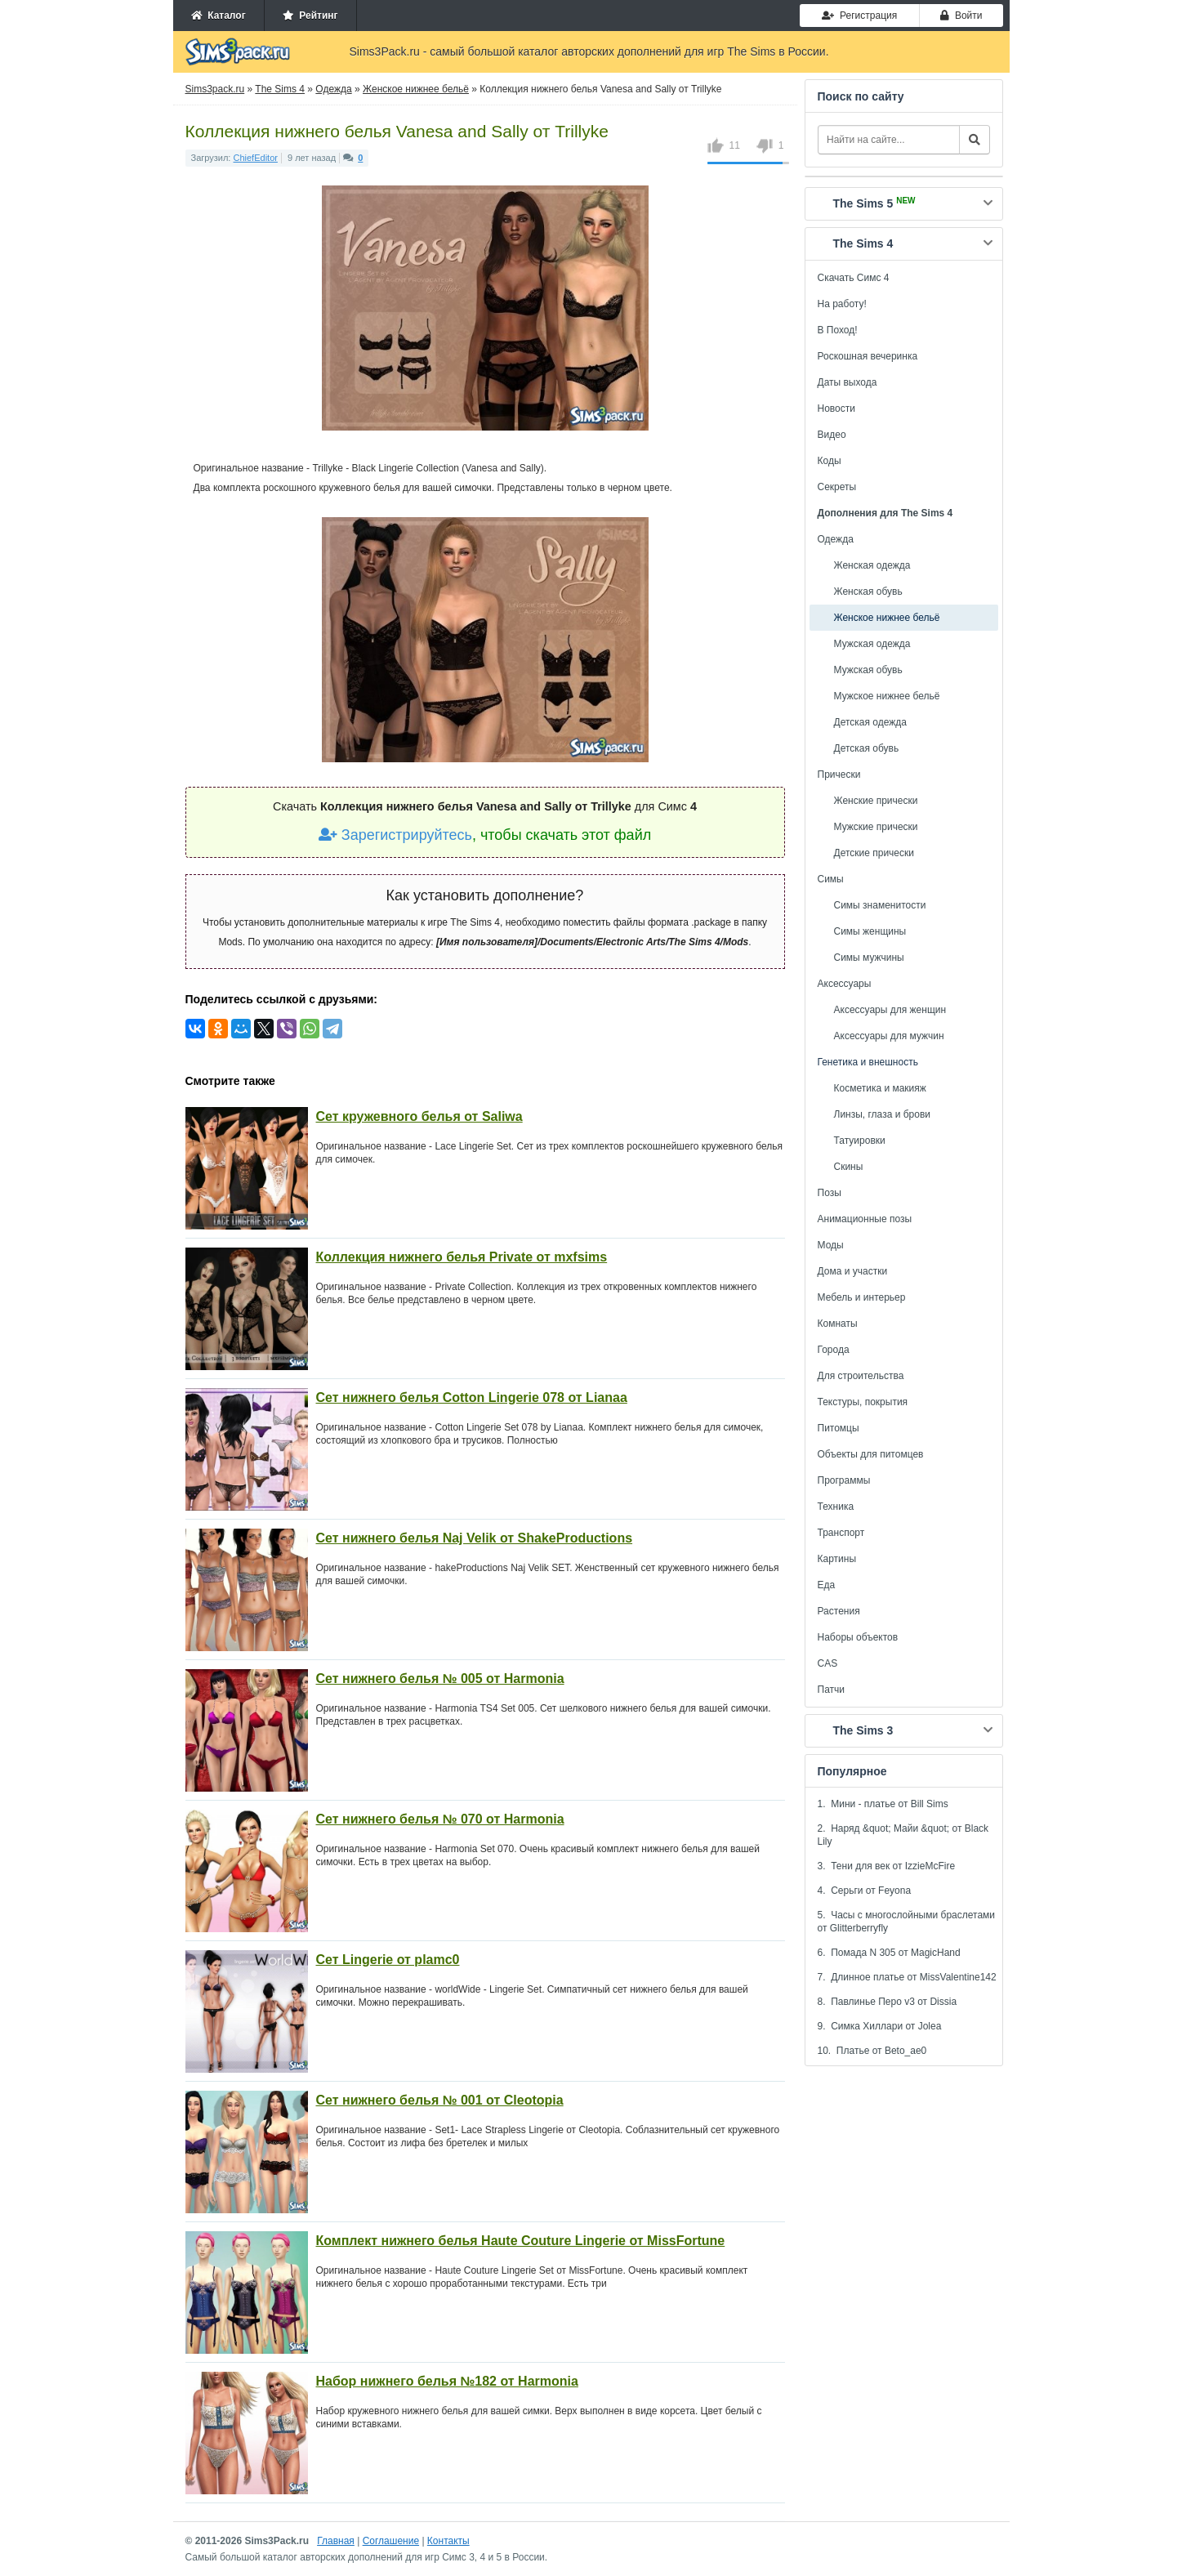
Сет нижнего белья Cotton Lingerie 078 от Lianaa (471, 1397)
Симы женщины (870, 931)
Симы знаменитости (880, 905)
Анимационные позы (865, 1219)
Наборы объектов (858, 1637)
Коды (829, 461)
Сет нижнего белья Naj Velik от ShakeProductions (474, 1538)
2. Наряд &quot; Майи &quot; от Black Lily (903, 1835)
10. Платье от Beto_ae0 (872, 2050)
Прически (839, 774)
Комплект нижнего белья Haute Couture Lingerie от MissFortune (520, 2241)
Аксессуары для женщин (890, 1010)
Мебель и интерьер (862, 1297)
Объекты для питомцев (871, 1454)
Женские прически (876, 800)
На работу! (842, 304)
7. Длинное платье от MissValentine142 (907, 1977)
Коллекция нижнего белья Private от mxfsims (462, 1257)
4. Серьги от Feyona (865, 1890)
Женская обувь (868, 591)
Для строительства (861, 1376)
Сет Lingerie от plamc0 (388, 1960)
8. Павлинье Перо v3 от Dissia (887, 2001)
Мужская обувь (868, 670)
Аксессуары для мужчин (889, 1036)
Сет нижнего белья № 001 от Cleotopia (440, 2100)
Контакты (448, 2541)
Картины (837, 1559)
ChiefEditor (256, 158)
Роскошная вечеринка (868, 356)
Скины (848, 1166)
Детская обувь (866, 748)
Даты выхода (847, 382)
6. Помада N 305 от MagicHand (889, 1952)
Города (834, 1349)
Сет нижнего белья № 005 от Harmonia (440, 1678)
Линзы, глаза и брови (882, 1114)
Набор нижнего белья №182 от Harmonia (447, 2381)
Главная (336, 2541)
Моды (831, 1245)
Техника (836, 1506)
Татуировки (859, 1140)
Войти (961, 15)
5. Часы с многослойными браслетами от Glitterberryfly (907, 1921)
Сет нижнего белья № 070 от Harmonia (440, 1819)
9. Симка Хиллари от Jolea (880, 2026)
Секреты (837, 487)
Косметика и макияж (880, 1088)
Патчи (831, 1689)
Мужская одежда (872, 644)
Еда (827, 1585)
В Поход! (838, 330)
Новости (836, 408)
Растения (839, 1611)
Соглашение (391, 2541)
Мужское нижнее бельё (887, 696)
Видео (832, 434)
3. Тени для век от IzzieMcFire (887, 1866)
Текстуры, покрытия (863, 1402)
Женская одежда (872, 565)
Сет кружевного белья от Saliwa (419, 1116)
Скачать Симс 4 (854, 277)
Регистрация (859, 15)
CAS (828, 1663)
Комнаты (838, 1323)
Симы (831, 879)
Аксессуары (845, 983)
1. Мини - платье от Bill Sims (883, 1804)
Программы (844, 1480)
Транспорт (841, 1532)
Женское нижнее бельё (887, 617)
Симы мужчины (869, 957)
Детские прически (874, 853)
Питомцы (838, 1428)
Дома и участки (853, 1271)
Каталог (218, 15)
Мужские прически (876, 827)
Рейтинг (310, 15)
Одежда (836, 539)
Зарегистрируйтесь (395, 835)
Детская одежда (870, 722)
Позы (829, 1193)
